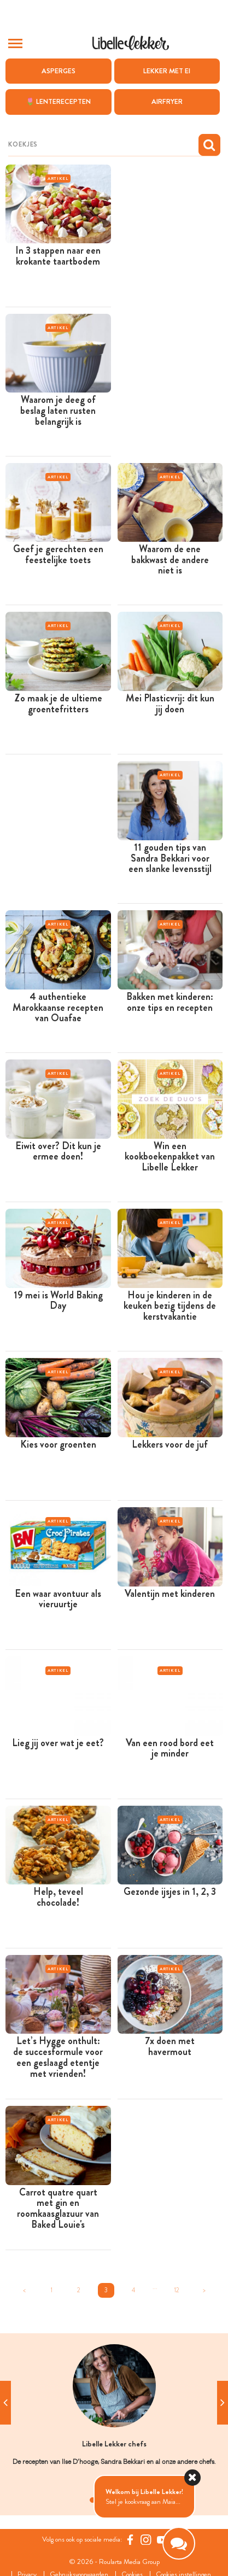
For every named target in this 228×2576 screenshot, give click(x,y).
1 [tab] (92, 2500)
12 (176, 2290)
